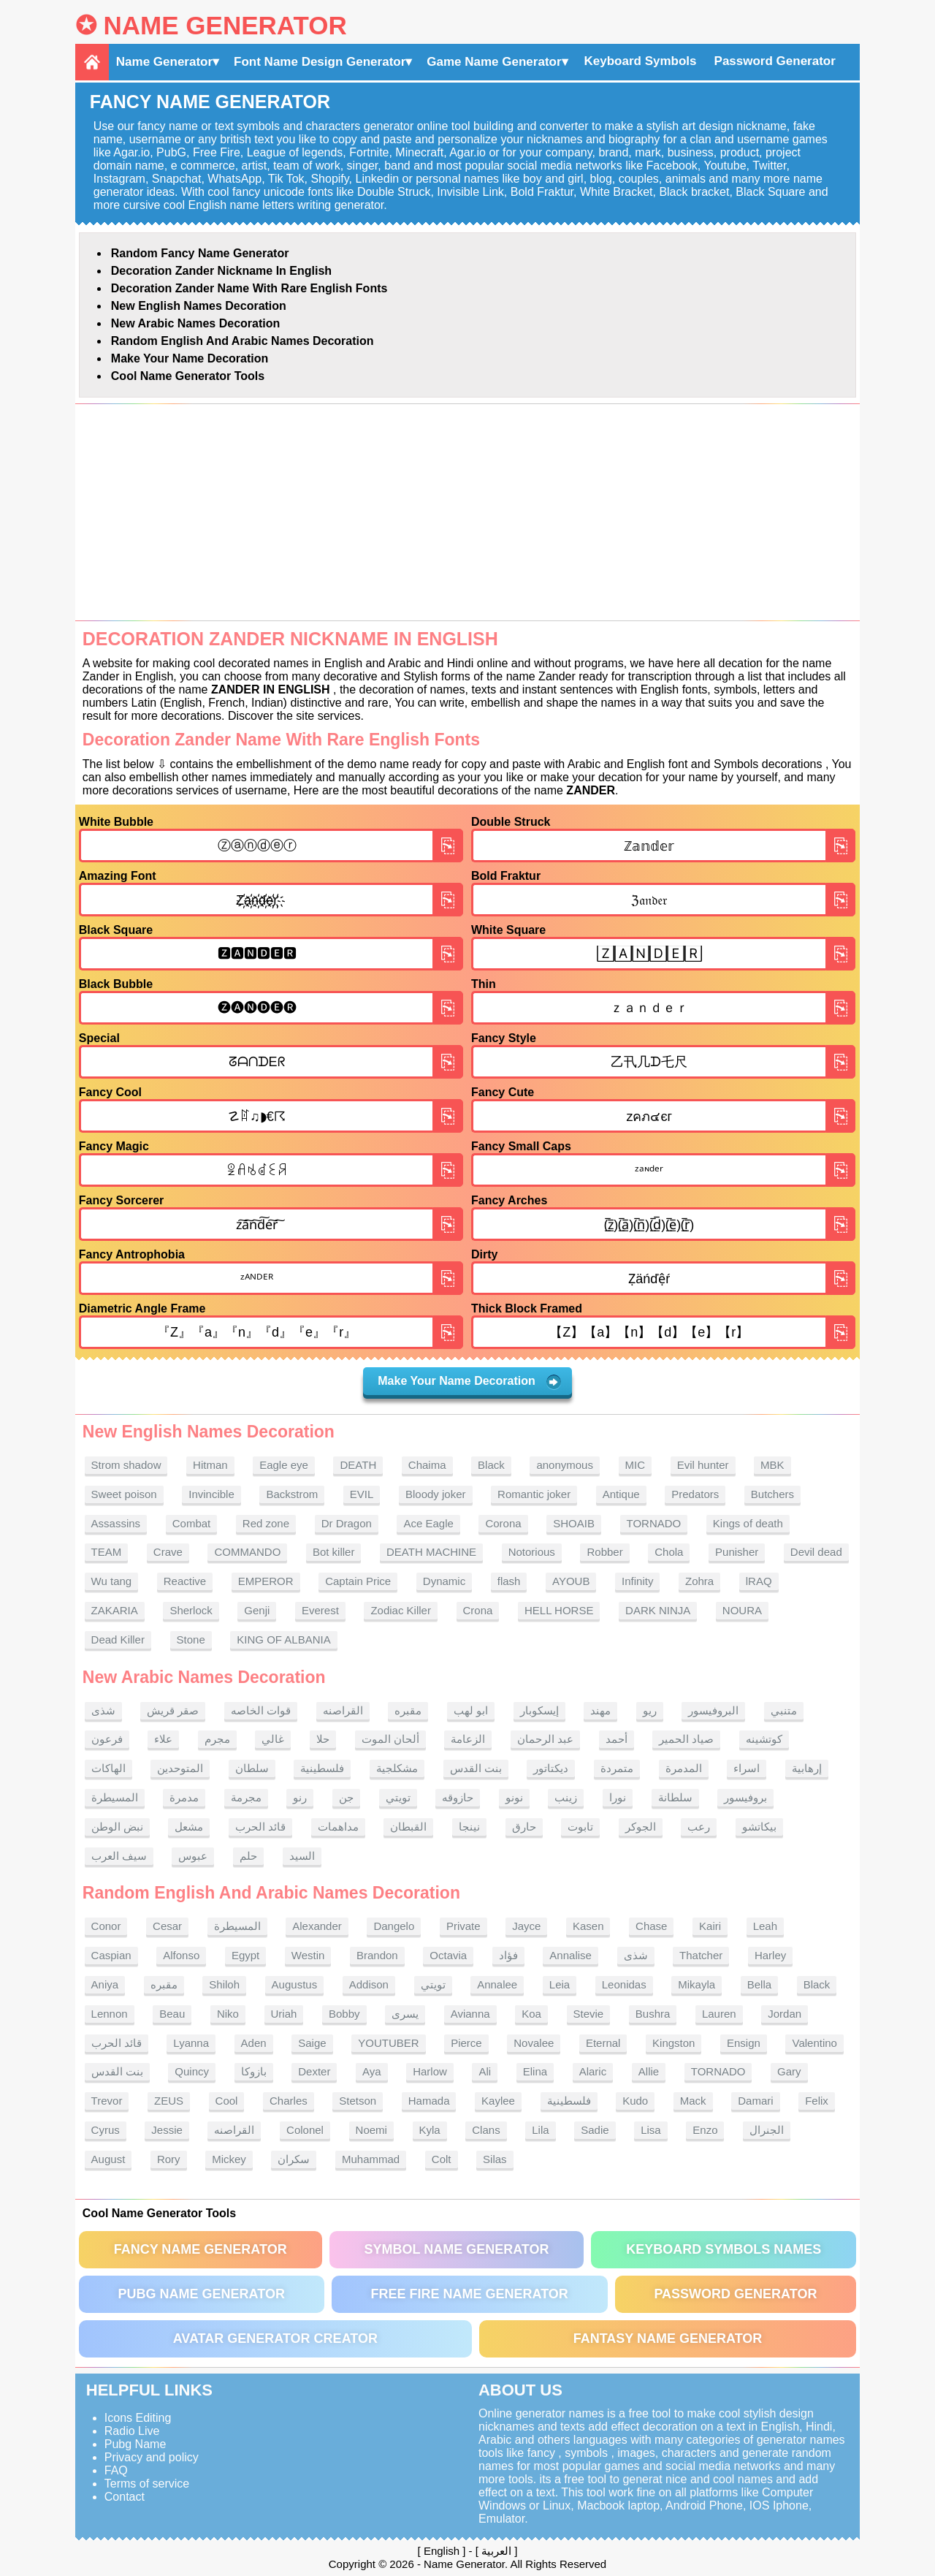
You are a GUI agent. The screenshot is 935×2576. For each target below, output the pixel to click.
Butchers (772, 1494)
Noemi (371, 2130)
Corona (503, 1523)
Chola (668, 1552)
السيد (302, 1856)
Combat (191, 1523)
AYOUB (570, 1581)
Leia (559, 1984)
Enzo (704, 2130)
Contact (124, 2496)
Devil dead (816, 1552)
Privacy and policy (151, 2457)
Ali (484, 2071)
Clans (486, 2130)
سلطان (252, 1768)
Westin (308, 1955)
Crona (478, 1610)
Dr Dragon (346, 1523)
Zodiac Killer (400, 1610)
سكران (294, 2159)
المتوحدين (180, 1768)
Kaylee (498, 2100)
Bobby (344, 2013)
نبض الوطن (117, 1826)
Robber (604, 1552)
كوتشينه (764, 1739)
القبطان (408, 1826)
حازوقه (457, 1797)
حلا (322, 1739)
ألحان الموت (390, 1739)
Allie (648, 2071)
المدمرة (683, 1768)
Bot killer (334, 1552)
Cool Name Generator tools (187, 376)
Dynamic (444, 1581)
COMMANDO (247, 1552)
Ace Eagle (428, 1523)
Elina (535, 2071)
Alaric (593, 2071)
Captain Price (358, 1581)
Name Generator (225, 25)
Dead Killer (118, 1639)
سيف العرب (119, 1856)
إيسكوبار (539, 1710)
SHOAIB (574, 1523)
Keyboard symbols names (723, 2249)
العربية (496, 2551)
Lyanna (191, 2043)
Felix (816, 2100)
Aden (254, 2043)
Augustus (295, 1984)
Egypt (245, 1955)
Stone (191, 1639)
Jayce (526, 1926)
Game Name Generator (494, 62)
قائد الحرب (260, 1826)
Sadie (594, 2130)
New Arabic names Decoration (195, 323)
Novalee (534, 2043)
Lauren (719, 2013)
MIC (635, 1465)
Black (491, 1465)
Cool (226, 2100)
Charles (289, 2100)
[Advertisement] (467, 512)
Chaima (427, 1465)
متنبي (784, 1710)
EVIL (362, 1494)
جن (346, 1797)
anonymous (564, 1465)
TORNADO (654, 1523)
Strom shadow (126, 1465)
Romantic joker (533, 1494)
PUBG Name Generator (201, 2294)
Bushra (653, 2013)
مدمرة (184, 1797)
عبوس (192, 1856)
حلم (248, 1856)
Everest (320, 1610)
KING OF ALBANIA (283, 1639)
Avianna (470, 2013)
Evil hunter (703, 1465)
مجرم (217, 1739)
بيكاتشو (759, 1826)
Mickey (229, 2159)
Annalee (497, 1984)
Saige (312, 2043)
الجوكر (640, 1826)
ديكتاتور (550, 1768)
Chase (651, 1926)
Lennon (109, 2013)
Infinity (637, 1581)
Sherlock (190, 1610)
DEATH (358, 1465)
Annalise (570, 1955)
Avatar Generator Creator (275, 2338)
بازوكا (254, 2071)
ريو (650, 1710)
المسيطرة (114, 1797)
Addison (369, 1984)
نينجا (469, 1826)
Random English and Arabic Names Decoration (242, 341)
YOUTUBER (388, 2043)
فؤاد (508, 1955)
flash (509, 1581)
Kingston (673, 2043)
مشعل (189, 1826)
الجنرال (766, 2130)
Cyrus (105, 2130)
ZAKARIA (114, 1610)
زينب (565, 1797)
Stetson (357, 2100)
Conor (106, 1926)
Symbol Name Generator (456, 2249)
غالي (273, 1739)
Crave (168, 1552)
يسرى (405, 2013)
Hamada (429, 2100)
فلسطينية (322, 1768)
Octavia (448, 1955)
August (108, 2159)
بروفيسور (745, 1797)
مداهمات (338, 1826)
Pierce (466, 2043)
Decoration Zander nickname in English (221, 271)
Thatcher (700, 1955)
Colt (441, 2159)
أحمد (616, 1739)
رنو (300, 1797)
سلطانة (675, 1797)
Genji (257, 1610)
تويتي (398, 1797)
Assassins (116, 1523)
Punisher (736, 1552)
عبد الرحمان (545, 1739)
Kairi (710, 1926)
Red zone (266, 1523)
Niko (228, 2013)
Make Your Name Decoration (189, 358)
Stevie (588, 2013)
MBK (772, 1465)
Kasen (588, 1926)
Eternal (603, 2043)
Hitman (210, 1465)
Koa (531, 2013)
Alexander (317, 1926)
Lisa (651, 2130)
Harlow (430, 2071)
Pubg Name (135, 2444)
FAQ (116, 2470)
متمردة (616, 1768)
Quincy (192, 2071)
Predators (695, 1494)
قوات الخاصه (261, 1710)
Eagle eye (283, 1465)
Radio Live (132, 2431)
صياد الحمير (686, 1739)
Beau (172, 2013)
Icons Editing (138, 2418)
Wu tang (111, 1581)
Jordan (784, 2013)
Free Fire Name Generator (469, 2294)
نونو (514, 1797)
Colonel (305, 2130)
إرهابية (807, 1768)
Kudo (635, 2100)
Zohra (699, 1581)
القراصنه (343, 1710)
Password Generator (775, 61)
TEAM (106, 1552)
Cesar (167, 1926)
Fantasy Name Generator (668, 2338)
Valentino (814, 2043)
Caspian (111, 1955)
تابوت (580, 1826)
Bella (759, 1984)
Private (463, 1926)
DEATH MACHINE (431, 1552)
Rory (168, 2159)
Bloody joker (435, 1494)
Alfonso (181, 1955)
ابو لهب (471, 1710)
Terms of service (146, 2483)
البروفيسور (713, 1710)
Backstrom (292, 1494)
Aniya (105, 1984)
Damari (755, 2100)
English (441, 2551)
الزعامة (468, 1739)
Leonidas (624, 1984)
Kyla (429, 2130)
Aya (371, 2071)
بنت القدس (476, 1768)
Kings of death (748, 1523)
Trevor (107, 2100)
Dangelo (393, 1926)
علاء (163, 1739)
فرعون (107, 1739)
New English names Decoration (198, 306)
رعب (698, 1826)
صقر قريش (173, 1710)
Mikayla (696, 1984)
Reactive (185, 1581)
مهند (600, 1710)
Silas (495, 2159)
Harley (770, 1955)
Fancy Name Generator (200, 2249)
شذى (103, 1710)
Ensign (743, 2043)
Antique (621, 1494)
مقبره (407, 1710)
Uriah (284, 2013)
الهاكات (108, 1768)
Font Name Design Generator (319, 62)
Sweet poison (124, 1494)
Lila (540, 2130)
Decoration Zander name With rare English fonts (249, 288)
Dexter (314, 2071)
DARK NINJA (657, 1610)
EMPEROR (266, 1581)
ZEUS (168, 2100)
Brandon (377, 1955)
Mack (693, 2100)
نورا (617, 1797)
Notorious (531, 1552)
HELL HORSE (558, 1610)
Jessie (167, 2130)
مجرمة (246, 1797)
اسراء (746, 1768)
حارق (524, 1826)
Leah (765, 1926)
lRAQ (759, 1581)
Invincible (211, 1494)
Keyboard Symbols (640, 61)
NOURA (742, 1610)
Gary (789, 2071)
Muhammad (371, 2159)
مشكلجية (397, 1768)
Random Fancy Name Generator (200, 253)
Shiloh (224, 1984)
